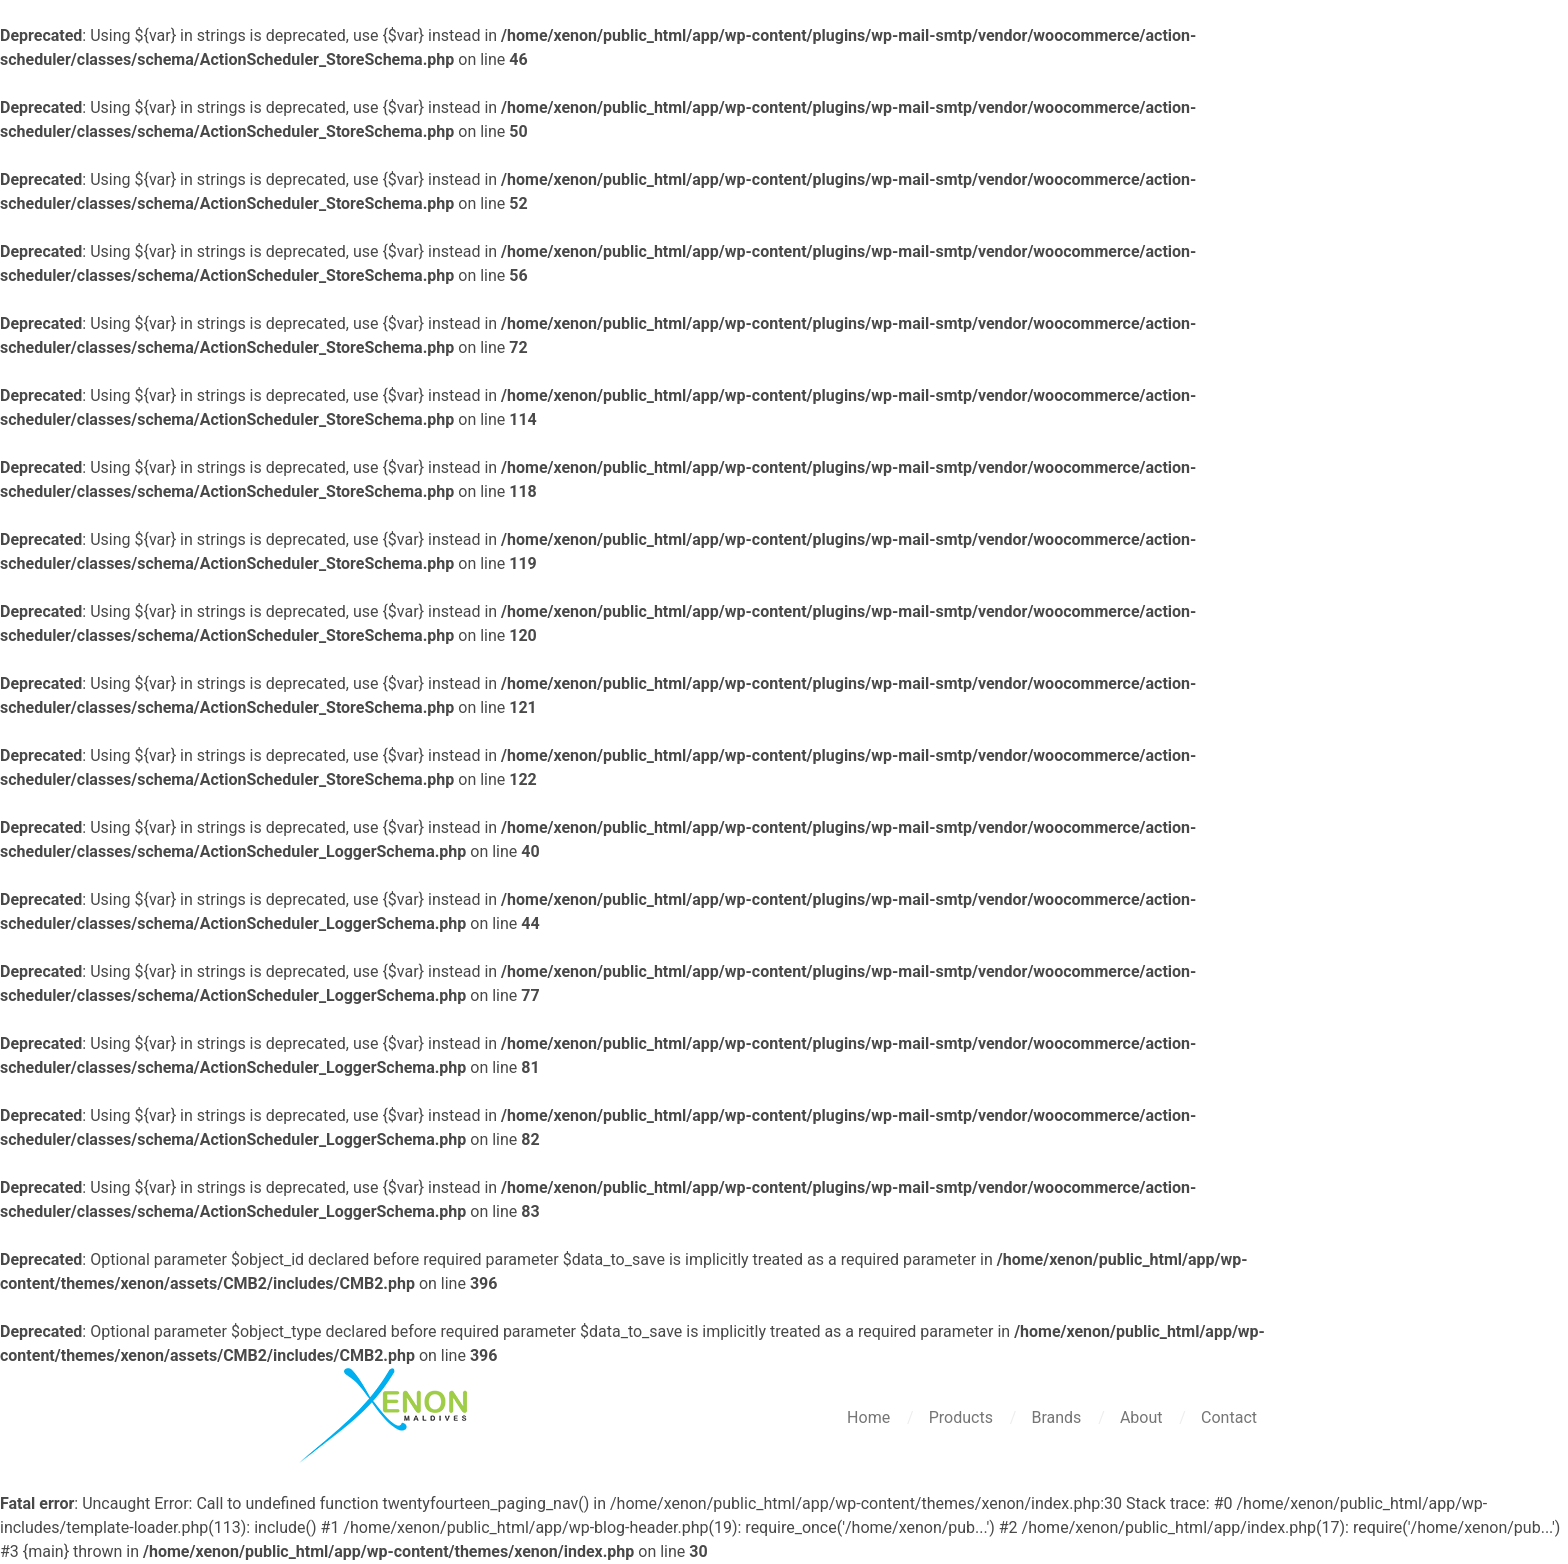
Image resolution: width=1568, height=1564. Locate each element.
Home (870, 1417)
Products (963, 1417)
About (1143, 1417)
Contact (1229, 1417)
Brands (1058, 1417)
